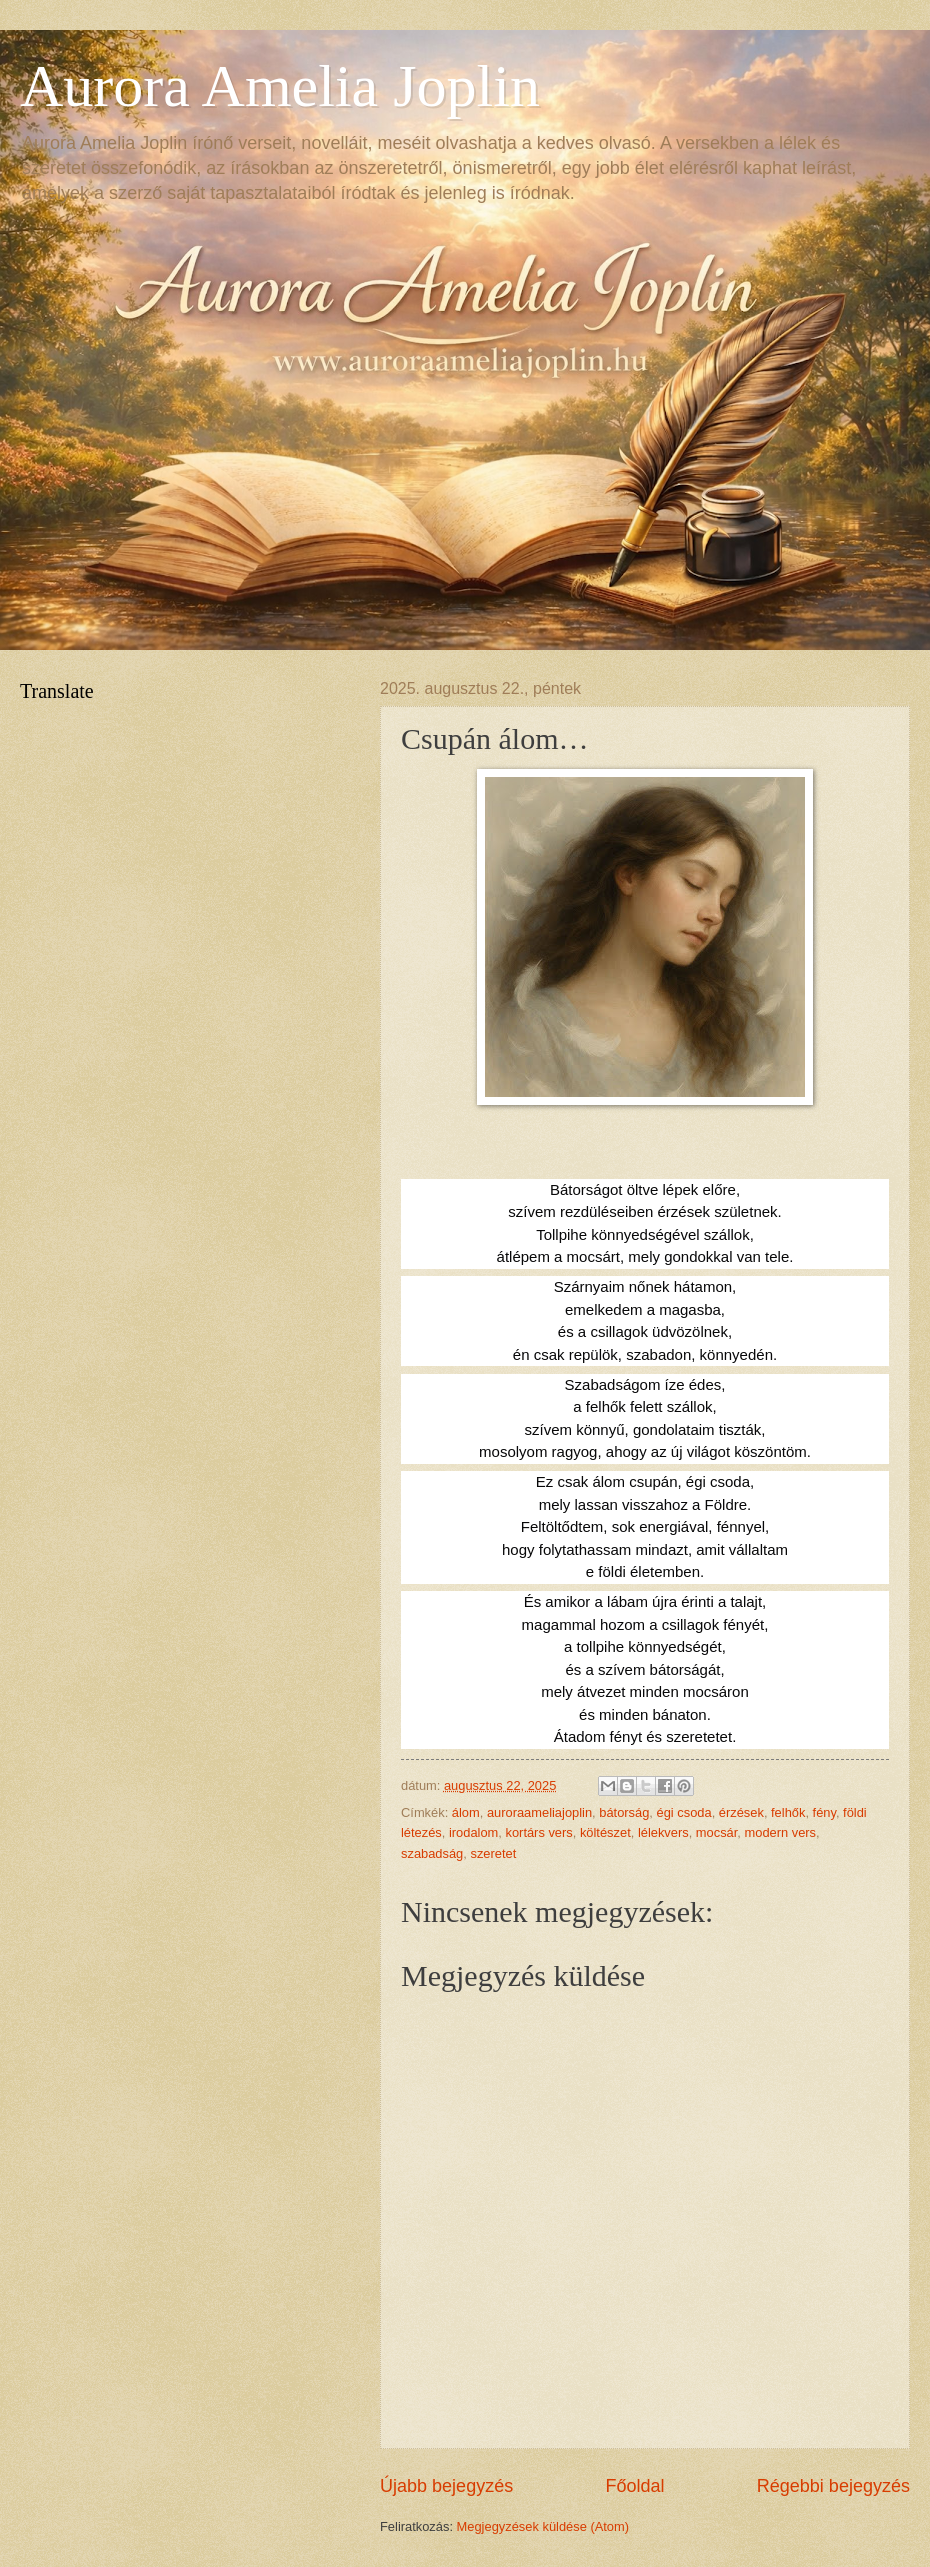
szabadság (432, 1853)
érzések (741, 1812)
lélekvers (663, 1832)
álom (466, 1812)
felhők (788, 1812)
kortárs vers (539, 1832)
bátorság (624, 1812)
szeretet (493, 1853)
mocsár (717, 1832)
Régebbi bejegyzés (833, 2486)
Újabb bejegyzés (446, 2486)
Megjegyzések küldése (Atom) (543, 2526)
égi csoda (684, 1812)
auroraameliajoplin (539, 1812)
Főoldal (634, 2486)
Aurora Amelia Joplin (280, 86)
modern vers (781, 1832)
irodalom (473, 1832)
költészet (605, 1832)
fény (824, 1812)
